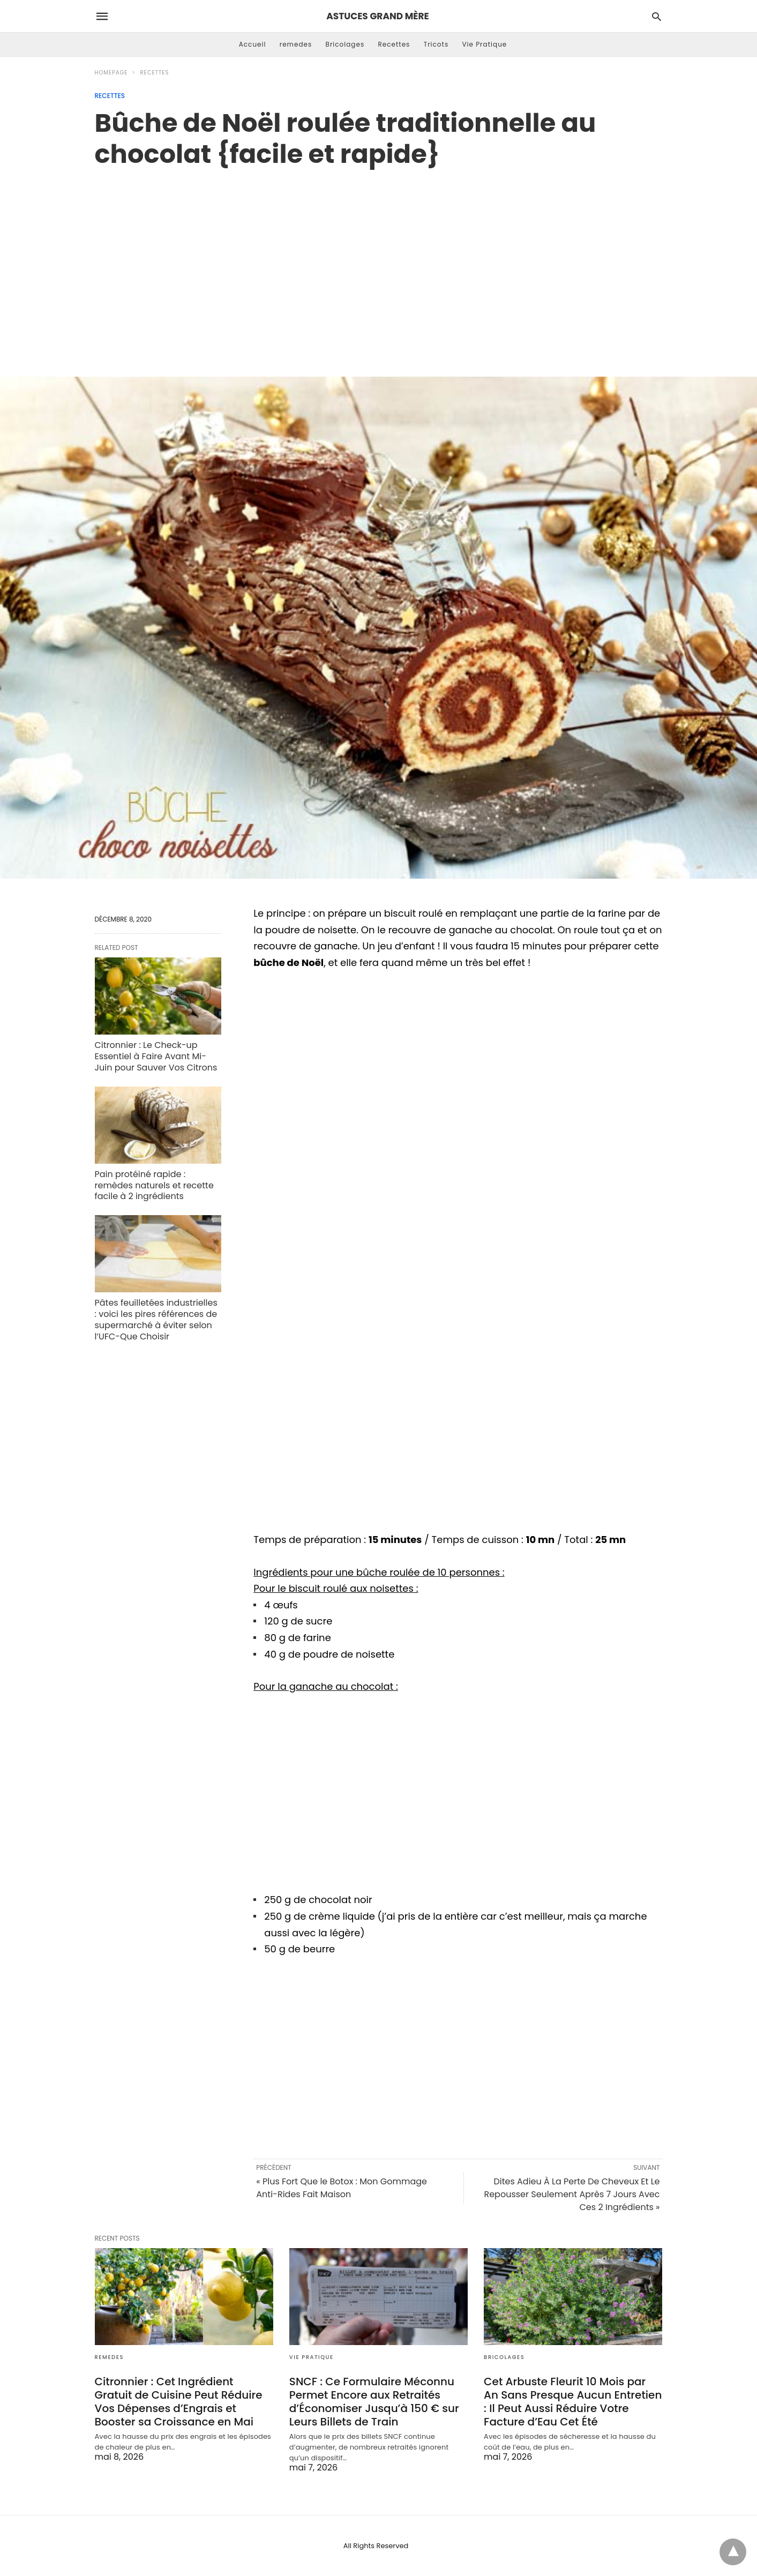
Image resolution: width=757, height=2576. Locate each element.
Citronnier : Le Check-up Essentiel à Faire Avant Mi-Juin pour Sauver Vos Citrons (156, 1056)
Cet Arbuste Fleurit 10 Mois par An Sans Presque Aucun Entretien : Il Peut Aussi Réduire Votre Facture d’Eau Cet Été (573, 2401)
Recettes (394, 44)
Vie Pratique (484, 44)
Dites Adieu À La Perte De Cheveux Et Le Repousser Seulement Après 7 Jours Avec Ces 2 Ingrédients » (571, 2194)
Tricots (436, 44)
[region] (379, 261)
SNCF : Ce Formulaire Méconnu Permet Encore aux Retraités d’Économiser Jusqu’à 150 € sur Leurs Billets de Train (374, 2401)
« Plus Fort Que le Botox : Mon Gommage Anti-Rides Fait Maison (341, 2187)
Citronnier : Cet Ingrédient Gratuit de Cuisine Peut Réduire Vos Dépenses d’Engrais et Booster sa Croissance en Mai (179, 2401)
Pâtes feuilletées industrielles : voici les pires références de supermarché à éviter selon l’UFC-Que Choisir (156, 1319)
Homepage (111, 73)
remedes (296, 44)
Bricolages (345, 44)
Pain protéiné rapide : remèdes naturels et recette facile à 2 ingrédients (154, 1185)
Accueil (252, 44)
